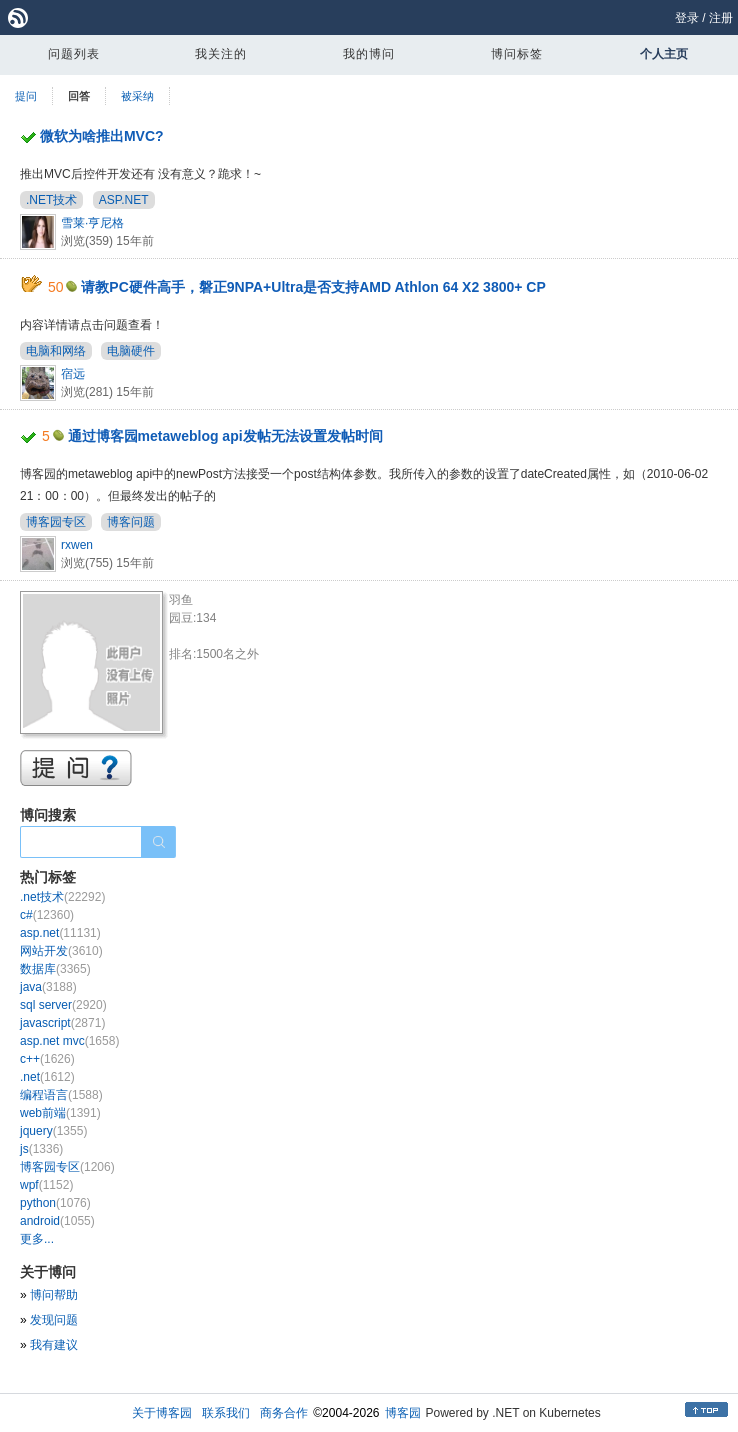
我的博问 (369, 54)
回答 (79, 96)
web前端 (60, 1113)
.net (47, 1077)
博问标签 (517, 54)
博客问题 (131, 522)
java (48, 987)
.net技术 (62, 897)
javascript (62, 1023)
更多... (37, 1239)
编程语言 (61, 1095)
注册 (721, 18)
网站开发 (61, 951)
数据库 (55, 969)
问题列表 (74, 54)
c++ (47, 1059)
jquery (53, 1131)
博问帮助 (54, 1295)
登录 (687, 18)
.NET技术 (51, 200)
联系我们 (226, 1413)
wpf (46, 1185)
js (41, 1149)
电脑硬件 (131, 351)
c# (47, 915)
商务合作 (284, 1413)
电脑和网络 (56, 351)
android (57, 1221)
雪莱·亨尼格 (92, 223)
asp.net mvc (69, 1041)
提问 (26, 96)
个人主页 (664, 54)
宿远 (73, 374)
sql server (63, 1005)
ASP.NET (124, 200)
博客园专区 (56, 522)
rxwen (77, 545)
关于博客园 (162, 1413)
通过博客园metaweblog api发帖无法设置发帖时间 (225, 436)
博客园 (403, 1413)
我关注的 (221, 54)
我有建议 (54, 1345)
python (55, 1203)
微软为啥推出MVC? (102, 136)
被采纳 (137, 96)
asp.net (60, 933)
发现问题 (54, 1320)
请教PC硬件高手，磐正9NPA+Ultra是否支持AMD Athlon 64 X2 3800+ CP (313, 287)
